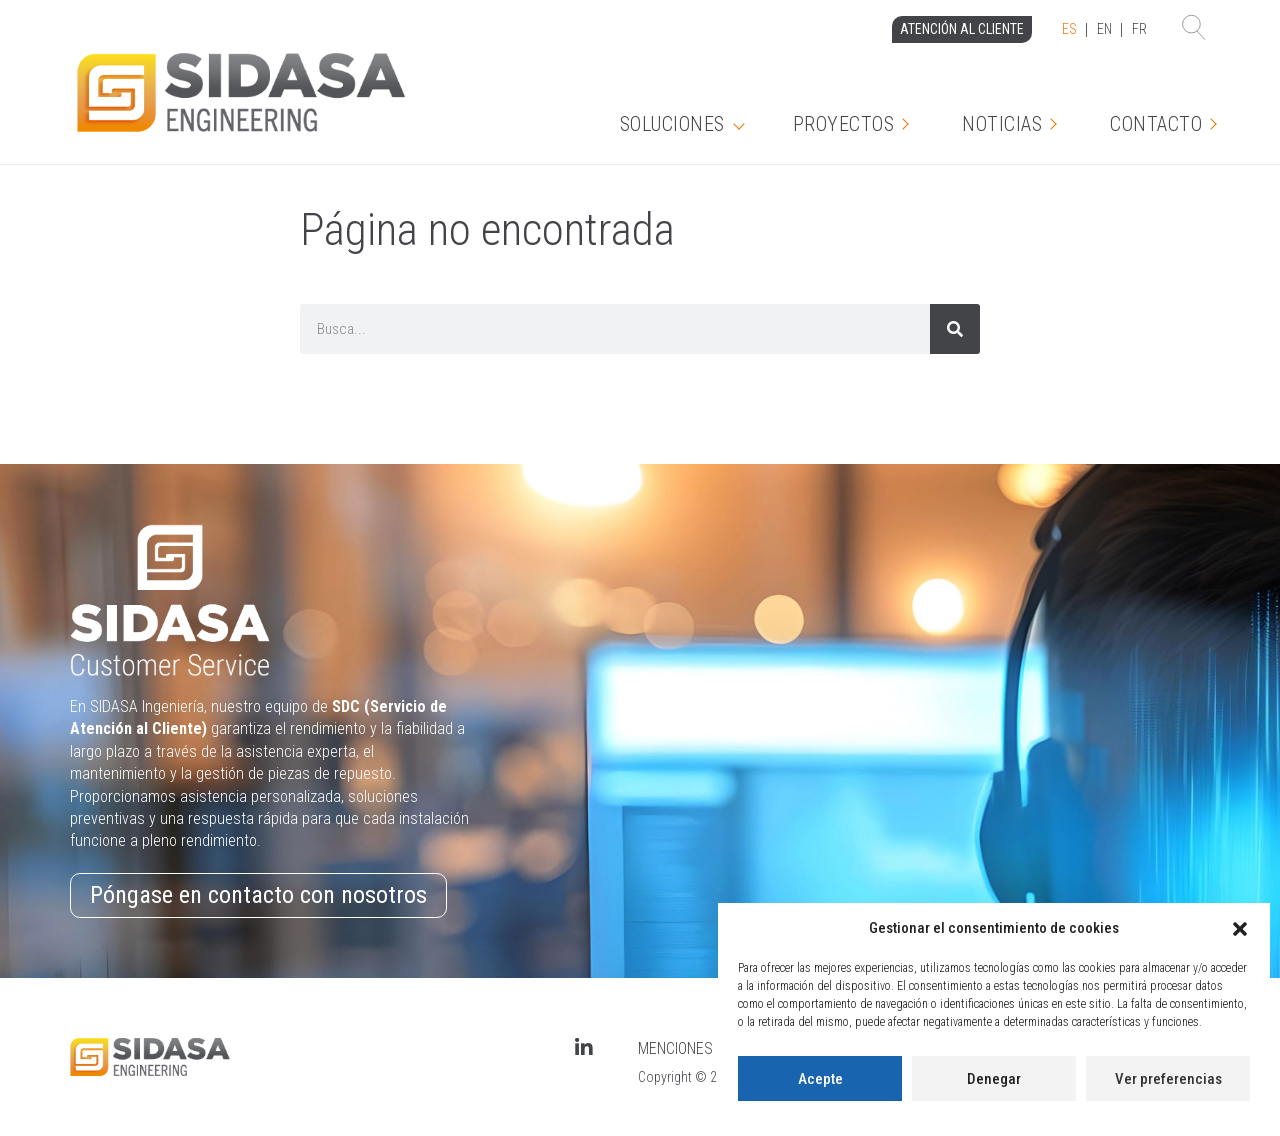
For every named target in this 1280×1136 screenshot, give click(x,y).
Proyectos (844, 124)
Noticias (1002, 124)
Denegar (994, 1079)
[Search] (955, 329)
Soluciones (672, 124)
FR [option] (1139, 29)
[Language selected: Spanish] (1104, 30)
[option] (1104, 30)
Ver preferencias (1168, 1079)
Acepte (820, 1079)
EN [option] (1104, 29)
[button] (1240, 929)
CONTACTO (1156, 124)
